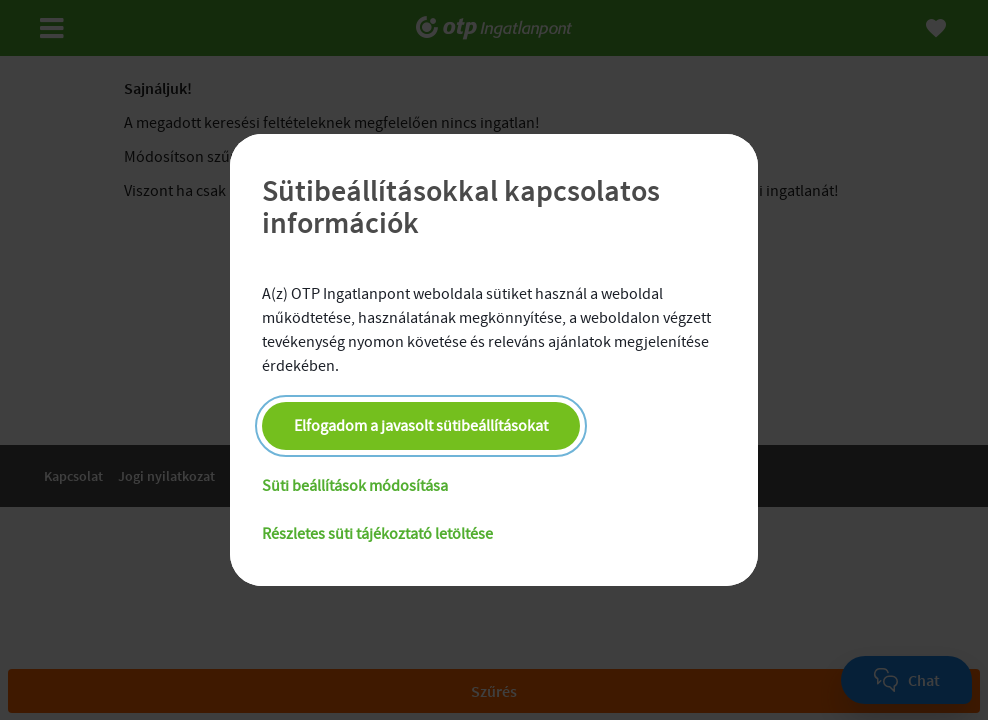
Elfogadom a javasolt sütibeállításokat (421, 426)
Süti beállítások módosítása (355, 486)
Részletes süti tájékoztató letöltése (377, 534)
